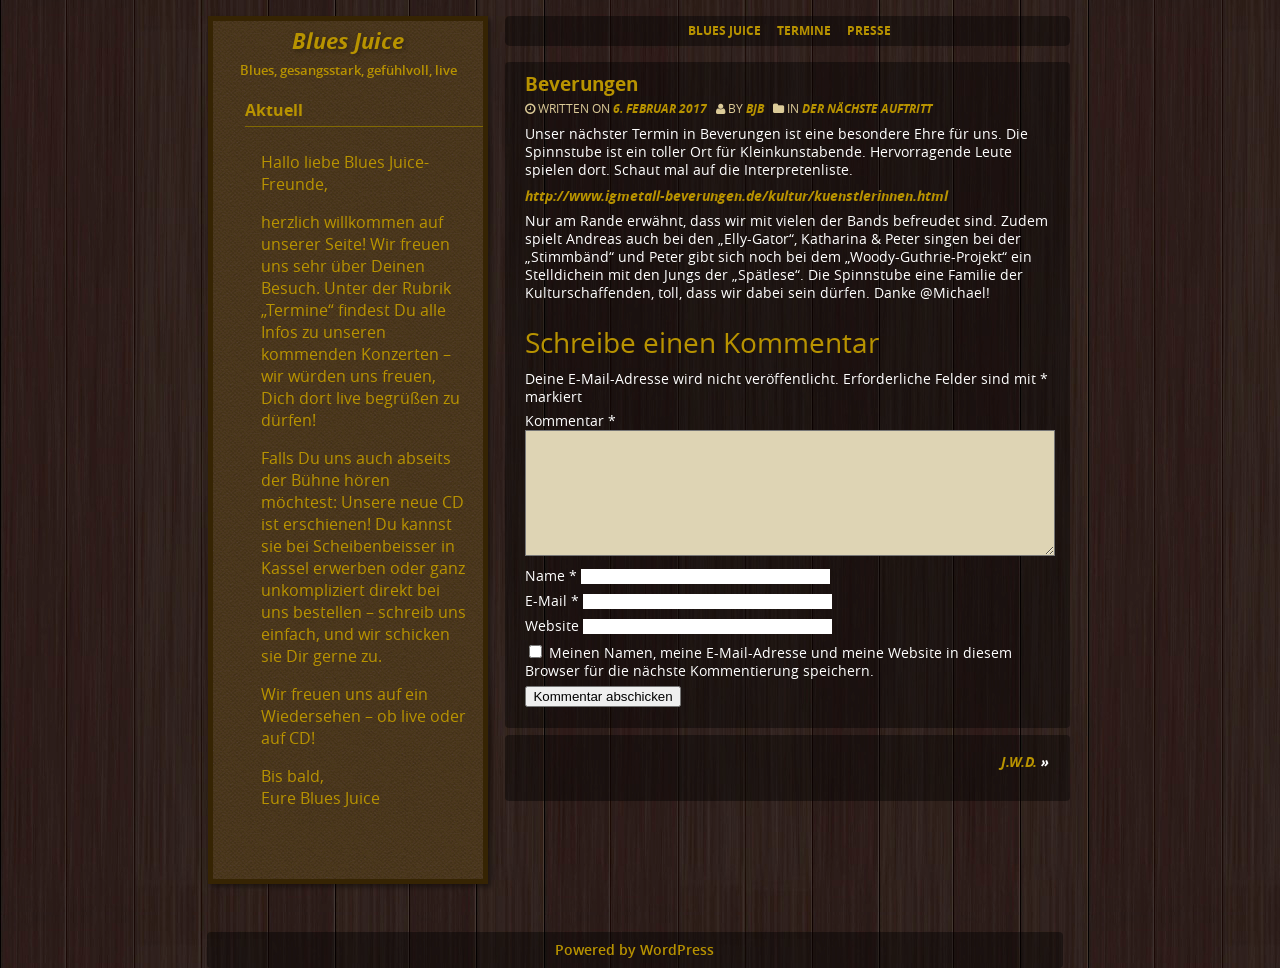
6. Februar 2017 (661, 108)
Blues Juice (724, 30)
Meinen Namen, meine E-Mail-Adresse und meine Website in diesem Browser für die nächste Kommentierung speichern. (768, 686)
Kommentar (570, 421)
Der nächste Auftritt (867, 108)
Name (551, 600)
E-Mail (552, 625)
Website (552, 650)
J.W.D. (1019, 785)
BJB (755, 108)
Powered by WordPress (634, 950)
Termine (804, 30)
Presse (869, 30)
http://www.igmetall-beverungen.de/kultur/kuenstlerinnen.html (736, 195)
